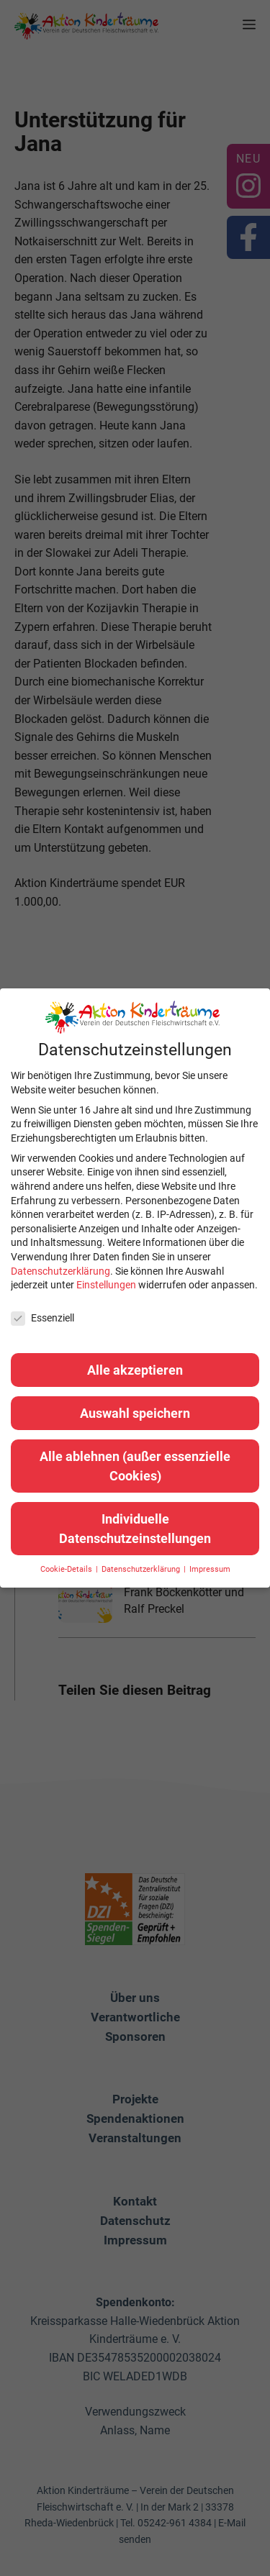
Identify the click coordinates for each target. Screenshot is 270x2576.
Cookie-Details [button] (67, 1569)
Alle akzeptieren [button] (135, 1370)
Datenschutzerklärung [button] (142, 1569)
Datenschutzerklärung (60, 1271)
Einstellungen (106, 1285)
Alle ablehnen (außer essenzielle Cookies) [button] (135, 1466)
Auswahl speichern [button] (135, 1413)
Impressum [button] (209, 1569)
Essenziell (42, 1318)
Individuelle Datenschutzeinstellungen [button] (135, 1528)
